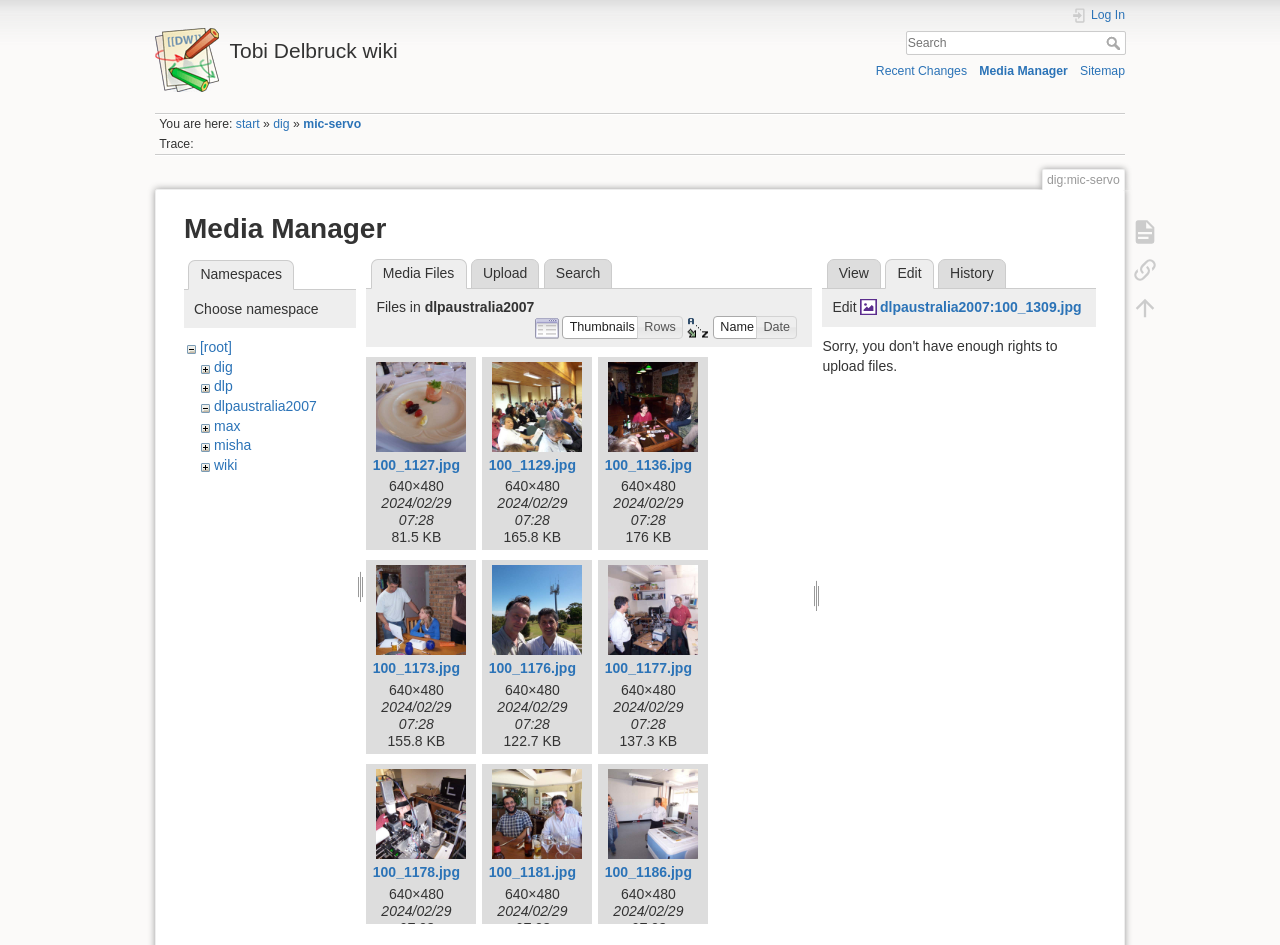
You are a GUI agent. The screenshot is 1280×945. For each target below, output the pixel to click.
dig (281, 124)
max (227, 426)
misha (232, 445)
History (972, 273)
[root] (216, 347)
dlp (223, 386)
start (248, 124)
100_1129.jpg (532, 465)
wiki (225, 465)
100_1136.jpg (648, 465)
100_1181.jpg (532, 872)
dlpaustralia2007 (265, 406)
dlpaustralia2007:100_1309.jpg (981, 307)
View (854, 273)
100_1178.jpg (416, 872)
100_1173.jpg (416, 668)
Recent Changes (921, 71)
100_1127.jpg (416, 465)
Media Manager (1023, 71)
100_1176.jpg (532, 668)
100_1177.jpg (648, 668)
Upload (505, 273)
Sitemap (1102, 71)
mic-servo (332, 124)
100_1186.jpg (648, 872)
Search (1115, 43)
